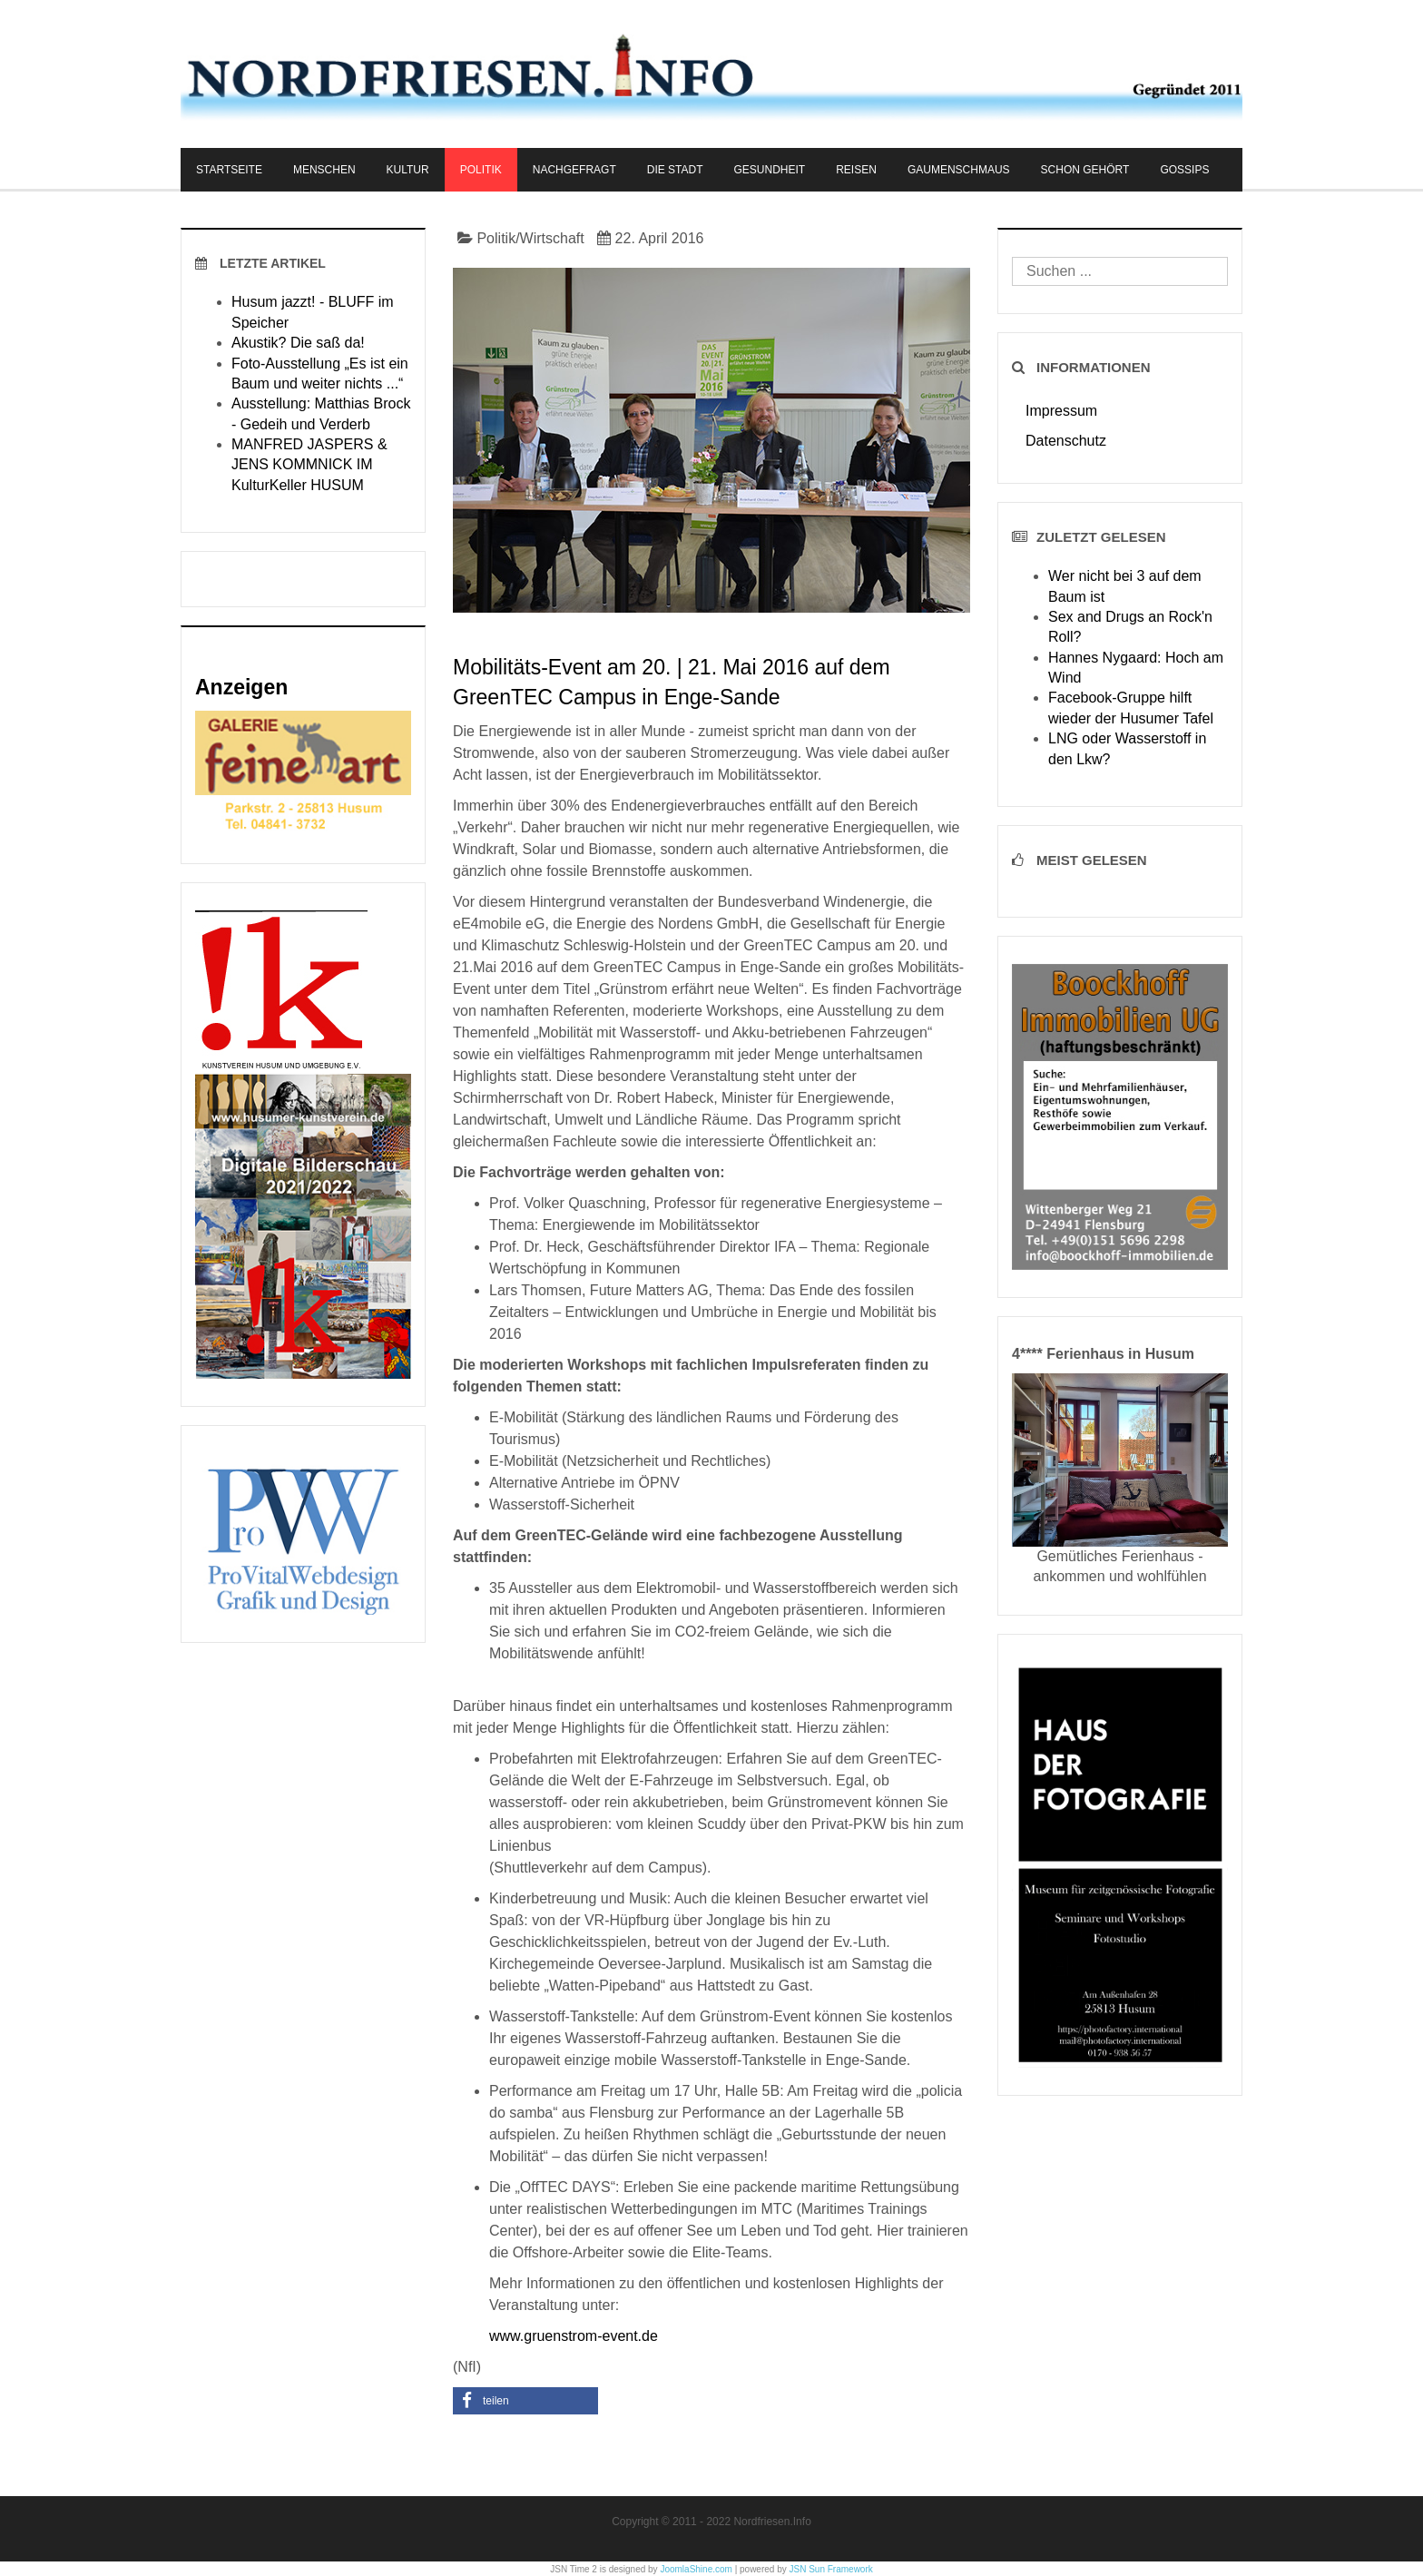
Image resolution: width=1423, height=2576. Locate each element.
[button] (525, 2400)
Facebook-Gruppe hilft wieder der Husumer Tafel (1130, 707)
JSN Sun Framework (831, 2569)
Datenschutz (1066, 440)
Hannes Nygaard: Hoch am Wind (1135, 667)
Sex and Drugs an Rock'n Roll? (1130, 626)
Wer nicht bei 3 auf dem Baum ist (1125, 586)
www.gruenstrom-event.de (573, 2336)
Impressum (1061, 410)
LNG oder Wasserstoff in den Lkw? (1127, 748)
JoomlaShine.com (695, 2569)
